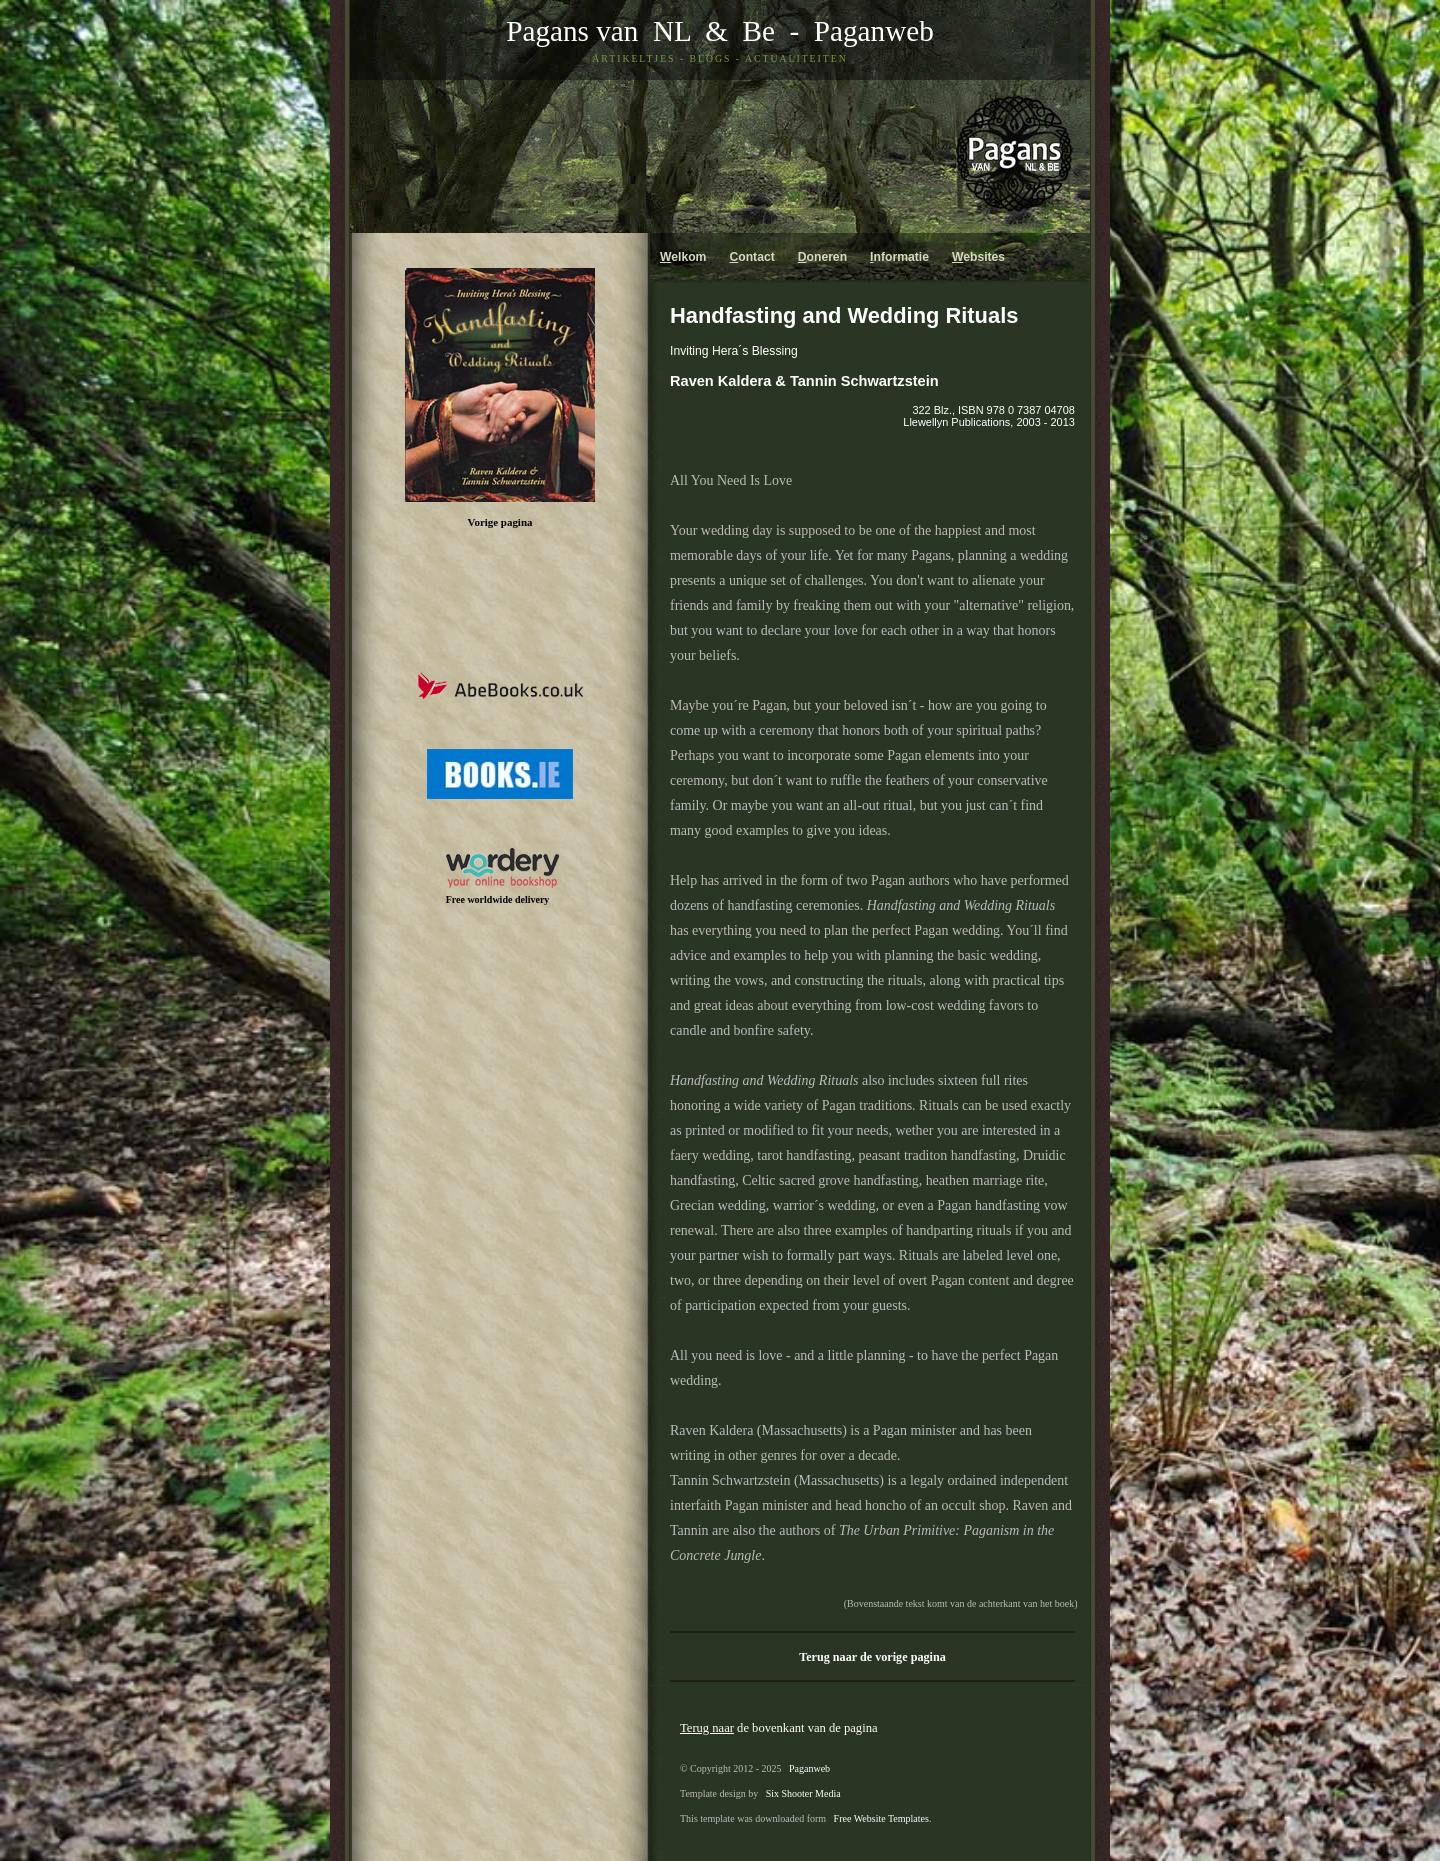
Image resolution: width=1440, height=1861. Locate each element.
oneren (822, 257)
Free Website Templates (881, 1818)
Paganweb (874, 31)
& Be (733, 31)
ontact (751, 257)
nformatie (899, 257)
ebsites (978, 257)
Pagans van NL (598, 31)
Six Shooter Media (803, 1793)
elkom (683, 257)
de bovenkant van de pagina (779, 1728)
